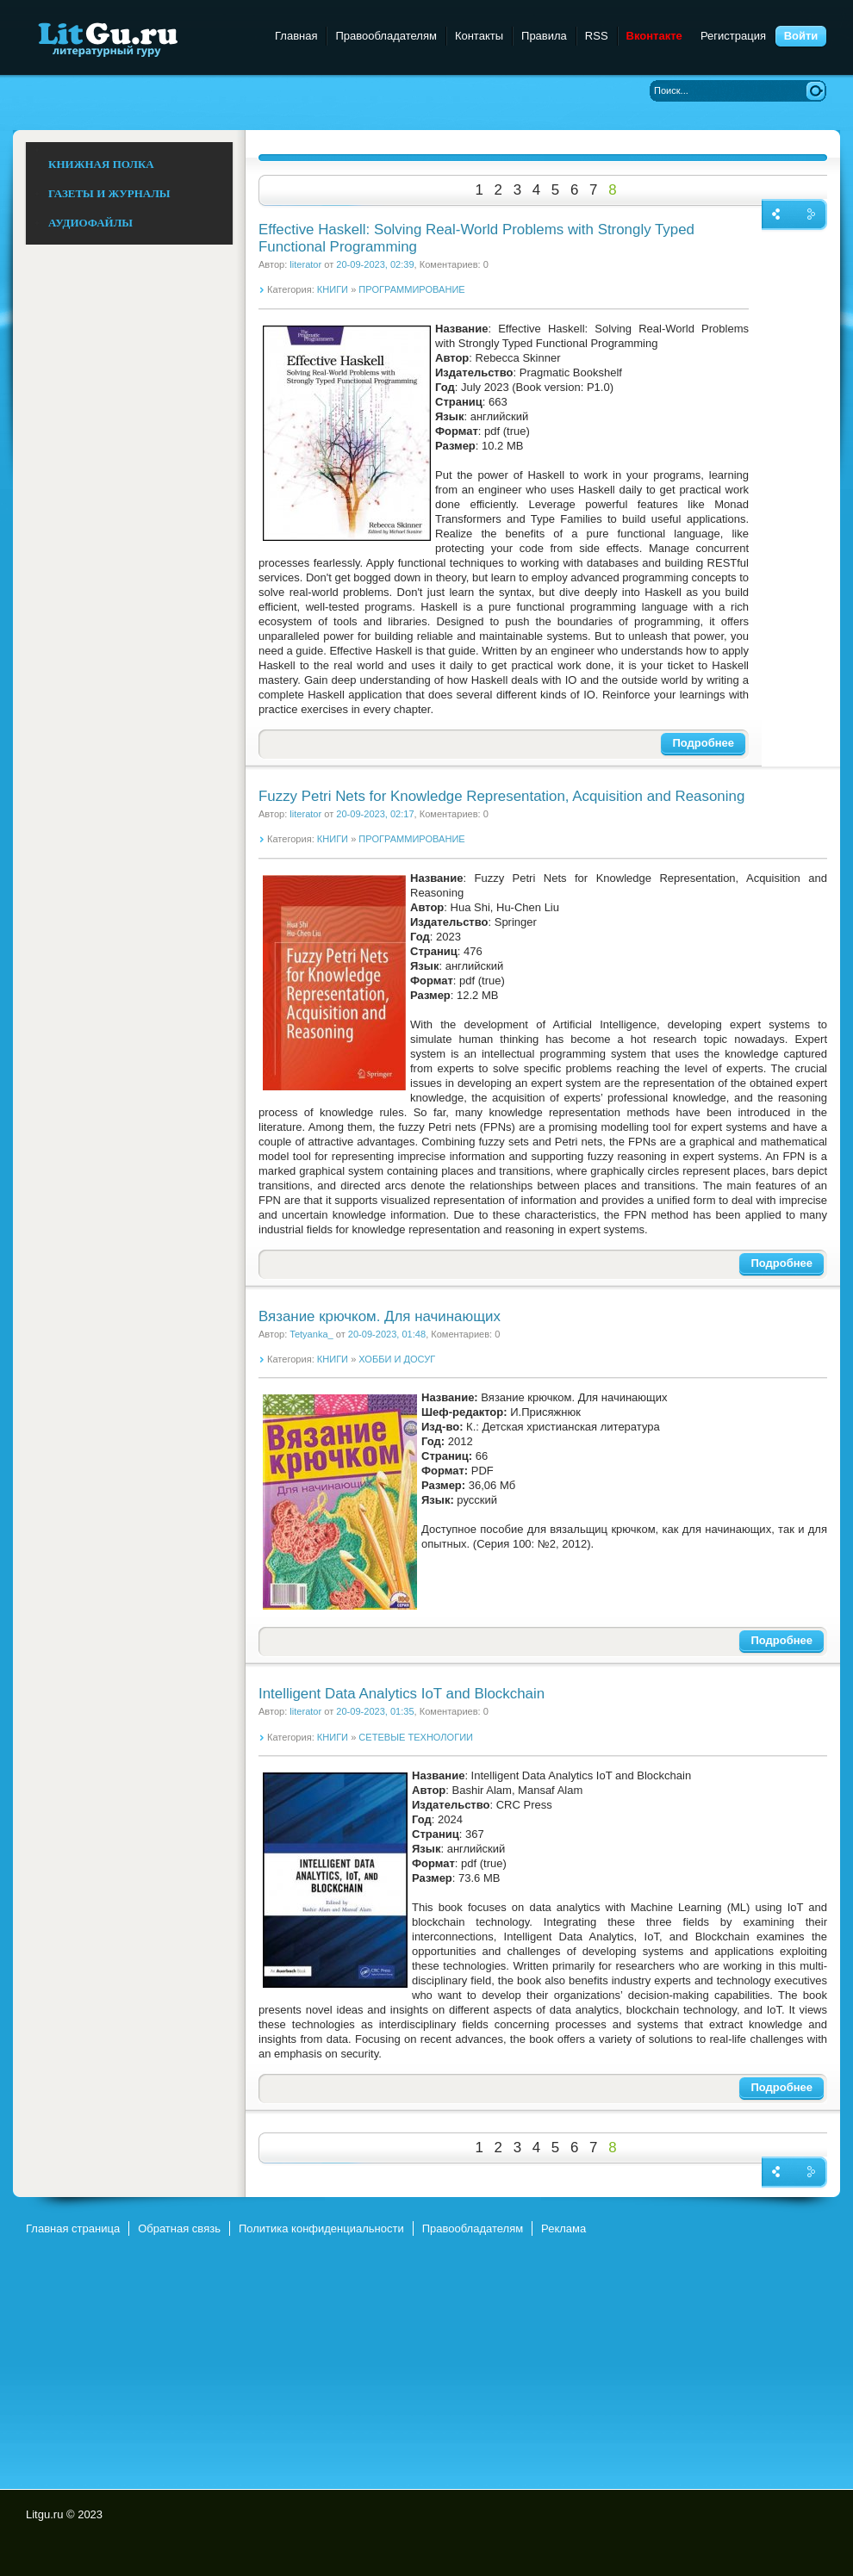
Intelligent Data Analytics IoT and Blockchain (401, 1693)
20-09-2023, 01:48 (387, 1334)
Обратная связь (179, 2228)
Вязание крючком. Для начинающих (379, 1316)
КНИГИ (332, 289)
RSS (596, 35)
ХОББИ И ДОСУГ (396, 1359)
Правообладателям (385, 35)
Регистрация (733, 35)
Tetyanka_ (311, 1334)
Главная (296, 35)
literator (305, 264)
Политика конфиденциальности (321, 2228)
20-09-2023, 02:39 (375, 264)
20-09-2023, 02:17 (375, 814)
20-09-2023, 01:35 (375, 1711)
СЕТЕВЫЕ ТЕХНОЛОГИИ (415, 1737)
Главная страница (73, 2228)
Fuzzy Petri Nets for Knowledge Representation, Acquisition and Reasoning (501, 796)
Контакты (479, 35)
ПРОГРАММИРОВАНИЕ (411, 289)
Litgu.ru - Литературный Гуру (140, 38)
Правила (544, 35)
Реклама (563, 2228)
